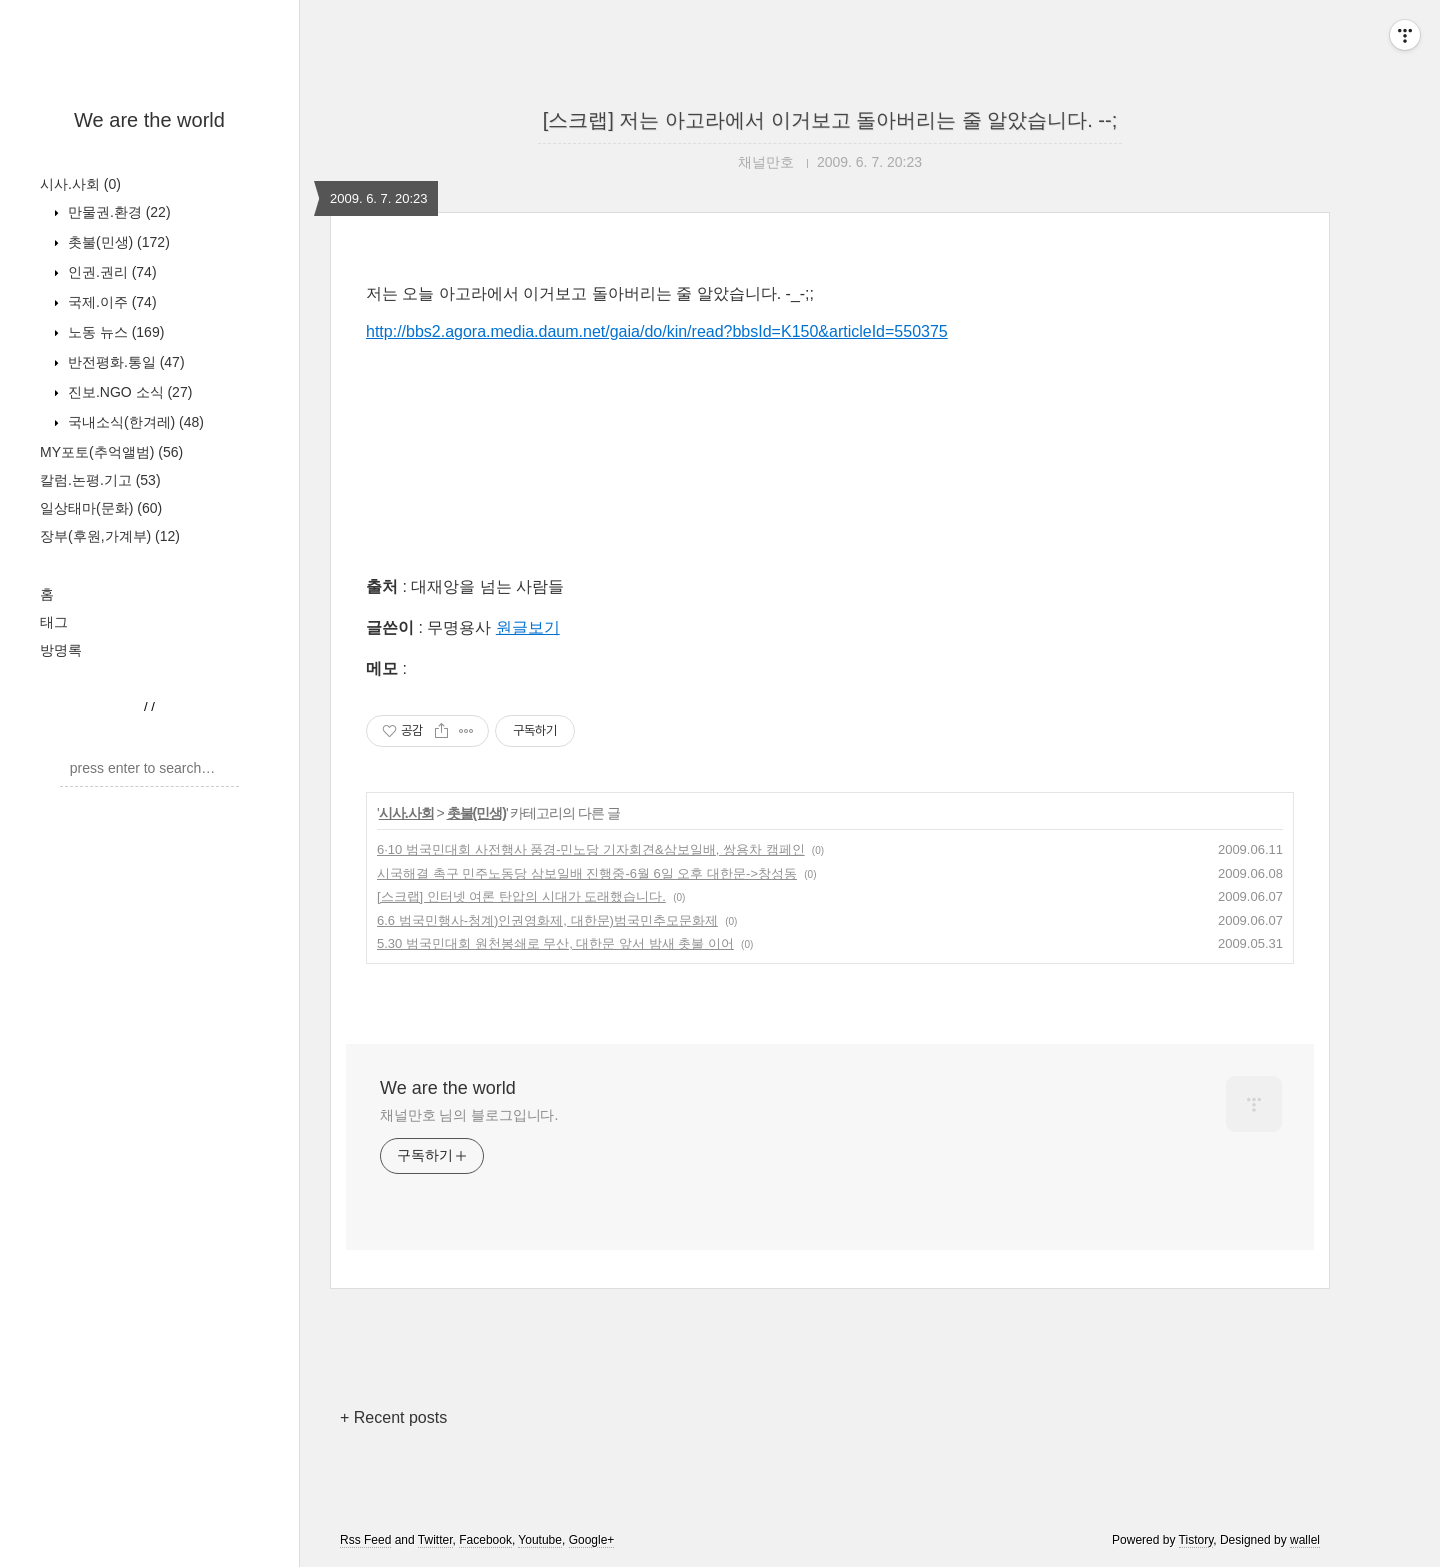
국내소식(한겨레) (134, 422)
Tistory (1196, 1540)
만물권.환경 (117, 212)
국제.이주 (110, 302)
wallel (1305, 1540)
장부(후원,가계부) (110, 536)
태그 (54, 622)
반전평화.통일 (124, 362)
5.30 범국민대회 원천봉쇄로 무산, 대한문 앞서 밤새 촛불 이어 (555, 943)
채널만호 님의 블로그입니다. (469, 1115)
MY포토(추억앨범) (111, 452)
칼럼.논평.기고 (100, 480)
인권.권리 (110, 272)
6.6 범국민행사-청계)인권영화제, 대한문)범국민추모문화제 (547, 920)
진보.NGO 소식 (128, 392)
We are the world (149, 120)
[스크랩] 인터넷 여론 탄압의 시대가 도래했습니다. (521, 896)
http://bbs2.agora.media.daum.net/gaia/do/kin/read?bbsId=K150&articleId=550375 (657, 331)
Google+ (592, 1540)
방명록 (61, 650)
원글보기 (528, 627)
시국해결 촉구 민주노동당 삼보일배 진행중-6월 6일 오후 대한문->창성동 (587, 873)
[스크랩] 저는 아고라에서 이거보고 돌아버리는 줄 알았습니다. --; (830, 120)
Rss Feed (365, 1540)
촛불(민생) (117, 242)
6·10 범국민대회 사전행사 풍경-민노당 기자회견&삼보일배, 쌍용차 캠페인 (591, 849)
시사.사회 (80, 184)
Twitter (435, 1540)
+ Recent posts (393, 1417)
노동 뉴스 (114, 332)
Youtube (540, 1540)
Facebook (485, 1540)
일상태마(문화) (101, 508)
